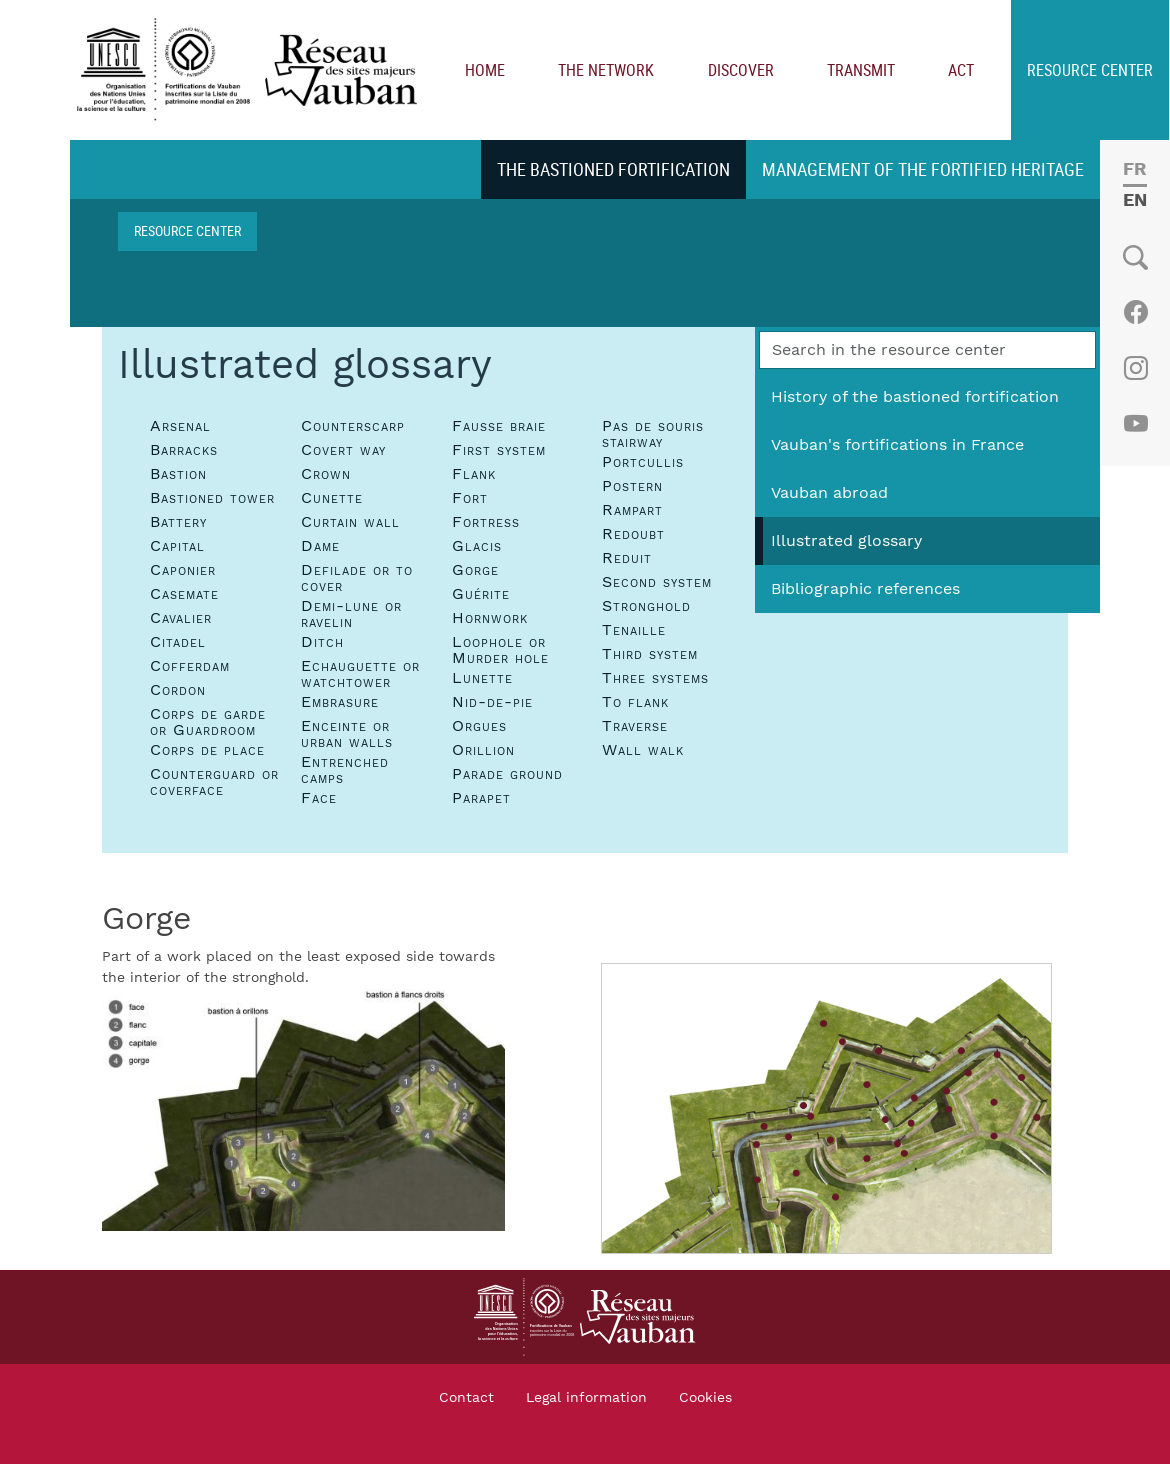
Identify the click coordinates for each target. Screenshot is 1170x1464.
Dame (320, 546)
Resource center (1090, 70)
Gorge (475, 570)
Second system (657, 582)
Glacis (477, 546)
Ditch (322, 642)
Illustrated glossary (846, 541)
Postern (632, 486)
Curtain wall (350, 522)
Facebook (1135, 312)
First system (499, 450)
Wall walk (643, 750)
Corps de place (207, 750)
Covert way (343, 450)
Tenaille (634, 630)
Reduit (627, 558)
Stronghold (646, 606)
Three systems (655, 678)
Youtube (1135, 424)
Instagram (1135, 368)
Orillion (483, 750)
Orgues (479, 726)
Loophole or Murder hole (500, 650)
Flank (474, 474)
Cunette (332, 498)
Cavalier (181, 618)
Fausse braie (499, 426)
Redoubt (633, 534)
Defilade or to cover (357, 578)
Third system (650, 654)
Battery (178, 522)
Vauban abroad (829, 493)
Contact (466, 1398)
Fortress (486, 522)
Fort (470, 498)
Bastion (178, 474)
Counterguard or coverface (214, 782)
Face (319, 798)
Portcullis (643, 462)
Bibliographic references (865, 589)
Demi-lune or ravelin (351, 614)
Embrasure (340, 702)
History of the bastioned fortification (915, 397)
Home (485, 70)
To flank (635, 702)
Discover (741, 70)
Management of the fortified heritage (923, 169)
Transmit (861, 70)
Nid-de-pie (492, 702)
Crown (326, 474)
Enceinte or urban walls (347, 734)
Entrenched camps (345, 770)
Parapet (481, 798)
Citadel (178, 642)
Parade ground (507, 774)
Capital (177, 546)
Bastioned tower (212, 498)
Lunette (482, 678)
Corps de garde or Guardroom (208, 722)
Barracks (184, 450)
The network (606, 70)
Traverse (635, 726)
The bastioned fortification (613, 169)
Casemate (184, 594)
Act (961, 70)
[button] (303, 1109)
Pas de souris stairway (653, 434)
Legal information (586, 1398)
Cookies (705, 1398)
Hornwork (490, 618)
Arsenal (180, 426)
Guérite (481, 594)
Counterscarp (353, 426)
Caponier (183, 570)
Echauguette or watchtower (360, 674)
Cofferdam (190, 666)
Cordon (178, 690)
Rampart (632, 510)
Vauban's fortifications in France (897, 445)
